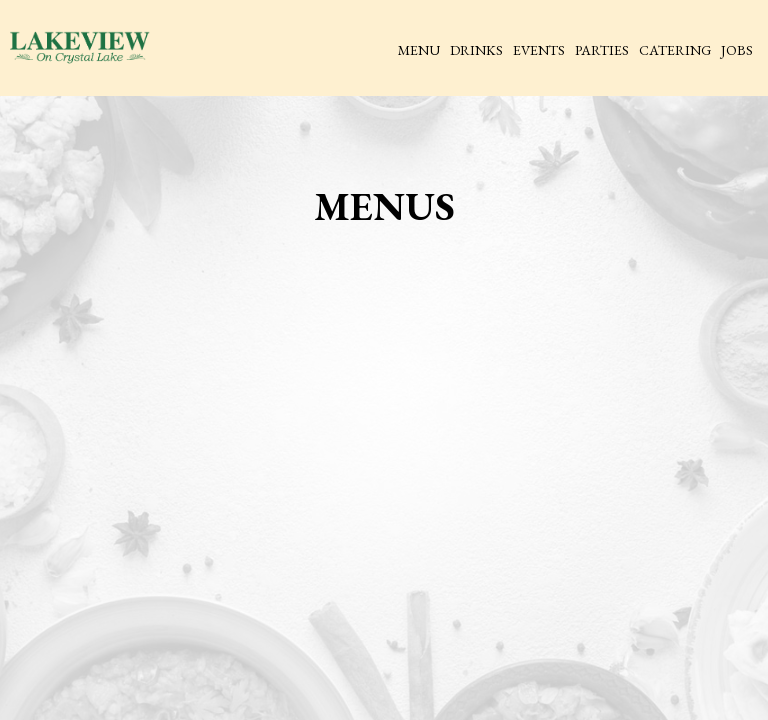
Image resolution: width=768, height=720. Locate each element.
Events (539, 50)
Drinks (476, 50)
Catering (675, 50)
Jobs (737, 50)
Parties (602, 50)
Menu (419, 50)
